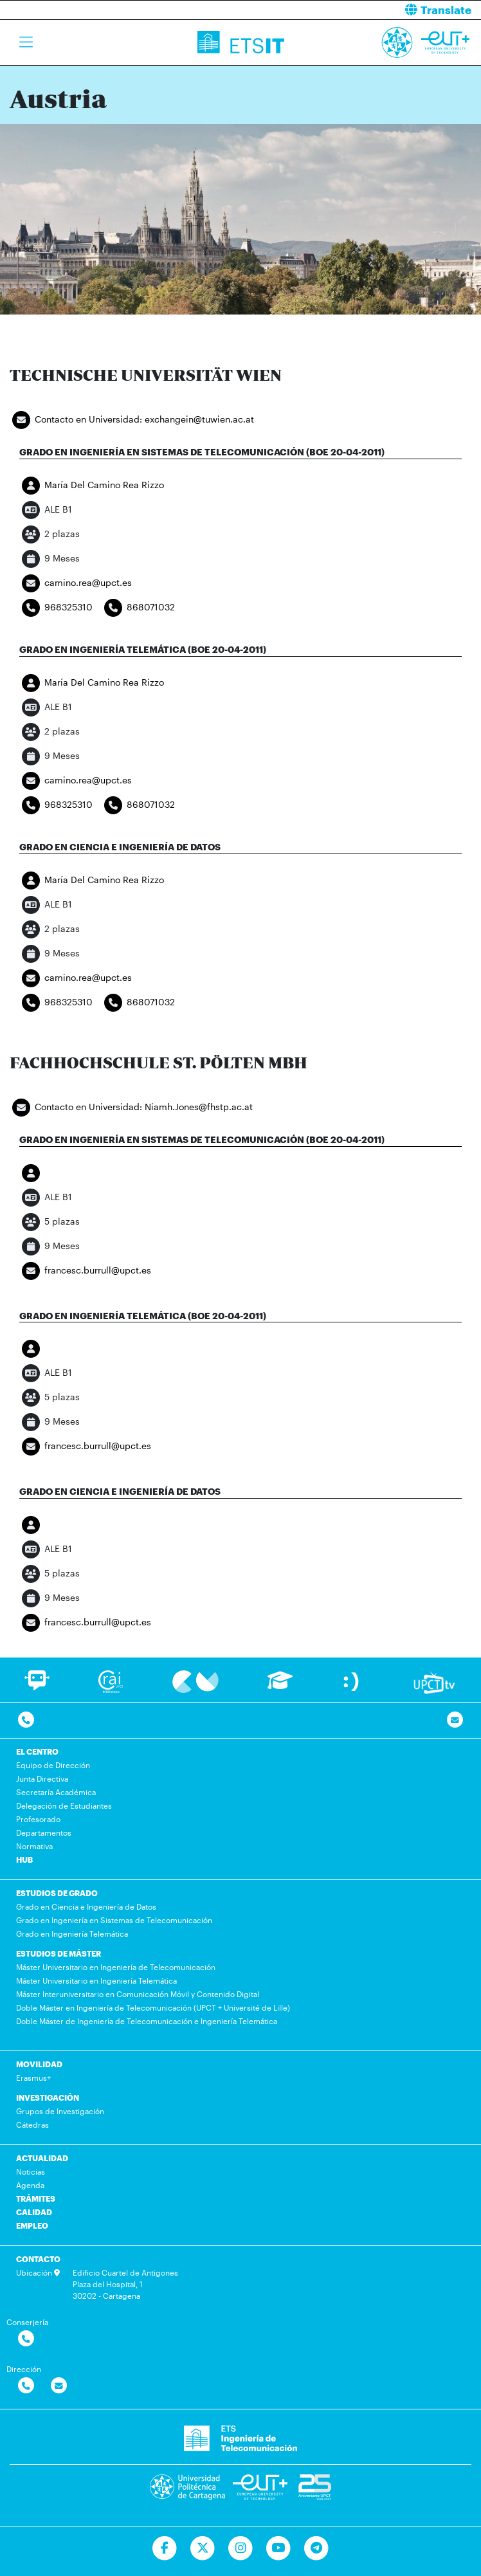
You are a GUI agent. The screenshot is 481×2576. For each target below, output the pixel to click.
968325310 (56, 608)
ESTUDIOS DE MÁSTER (58, 1953)
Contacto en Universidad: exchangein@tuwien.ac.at (132, 420)
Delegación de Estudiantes (64, 1805)
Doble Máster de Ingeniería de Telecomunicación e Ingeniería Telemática (146, 2020)
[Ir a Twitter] (203, 2548)
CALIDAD (34, 2211)
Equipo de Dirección (53, 1764)
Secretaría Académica (56, 1791)
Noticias (30, 2171)
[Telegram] (316, 2548)
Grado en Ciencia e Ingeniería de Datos (86, 1906)
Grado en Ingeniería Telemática (72, 1933)
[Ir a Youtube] (278, 2548)
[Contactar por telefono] (26, 1720)
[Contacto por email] (455, 1720)
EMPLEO (32, 2225)
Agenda (30, 2184)
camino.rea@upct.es (75, 583)
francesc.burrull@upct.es (85, 1271)
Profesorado (38, 1818)
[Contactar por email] (58, 2386)
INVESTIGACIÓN (47, 2097)
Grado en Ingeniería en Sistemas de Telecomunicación (114, 1919)
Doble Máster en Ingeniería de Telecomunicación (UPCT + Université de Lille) (153, 2007)
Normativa (34, 1845)
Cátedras (32, 2124)
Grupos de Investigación (60, 2110)
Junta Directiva (42, 1778)
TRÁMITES (35, 2198)
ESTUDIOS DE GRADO (57, 1892)
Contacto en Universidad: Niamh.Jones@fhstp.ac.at (131, 1108)
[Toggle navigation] (26, 42)
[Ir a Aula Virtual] (280, 1686)
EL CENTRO (37, 1751)
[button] (365, 10)
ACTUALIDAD (42, 2157)
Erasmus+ (33, 2077)
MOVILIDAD (39, 2064)
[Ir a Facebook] (165, 2548)
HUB (24, 1859)
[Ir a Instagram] (240, 2548)
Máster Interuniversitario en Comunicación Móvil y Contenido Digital (137, 1993)
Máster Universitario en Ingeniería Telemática (96, 1980)
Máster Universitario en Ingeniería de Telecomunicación (115, 1966)
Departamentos (43, 1832)
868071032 (138, 608)
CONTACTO (38, 2258)
